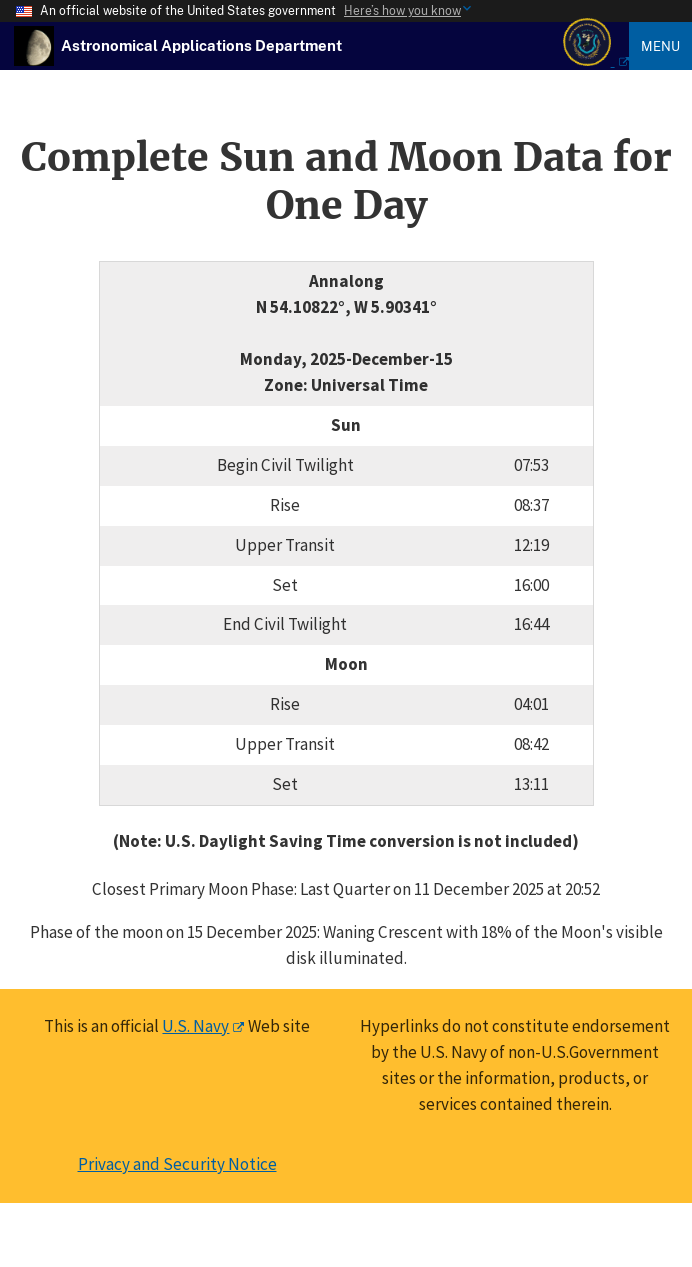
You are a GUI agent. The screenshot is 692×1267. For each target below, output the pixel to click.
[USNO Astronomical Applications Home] (201, 45)
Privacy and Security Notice (177, 1164)
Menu (660, 46)
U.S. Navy (195, 1026)
